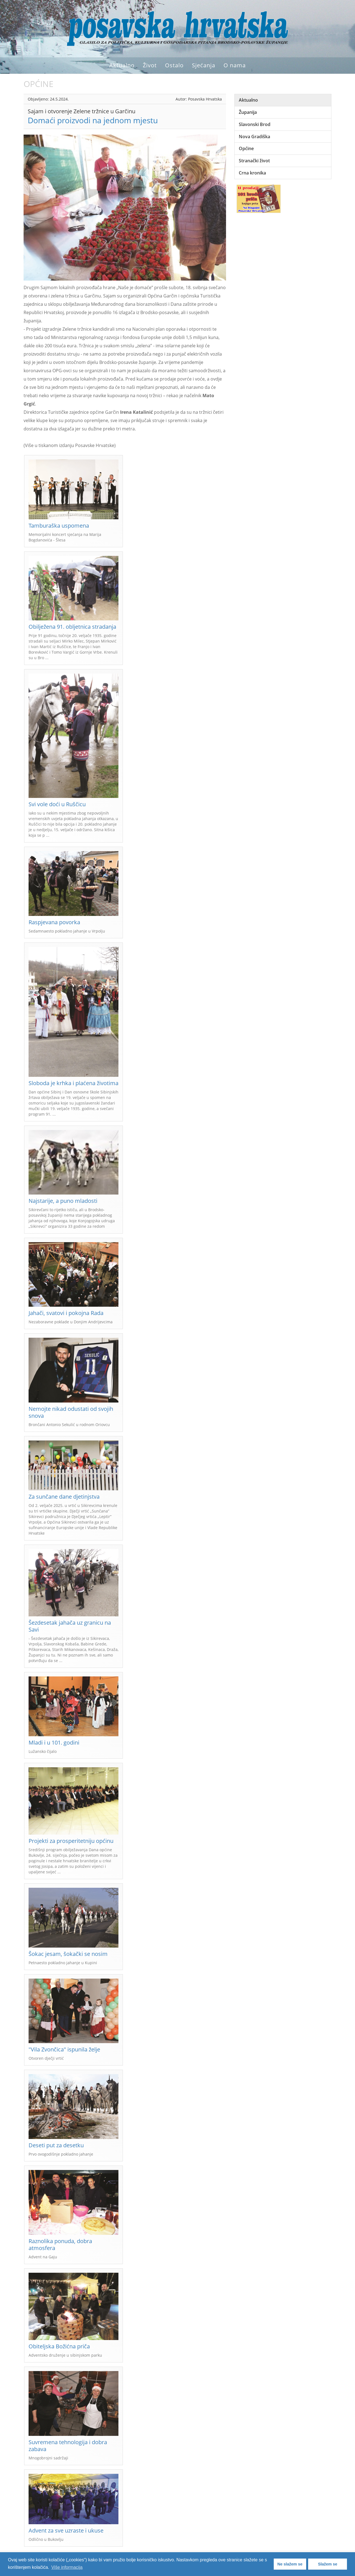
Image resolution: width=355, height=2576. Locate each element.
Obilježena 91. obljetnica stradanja (72, 626)
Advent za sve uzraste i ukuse (66, 2530)
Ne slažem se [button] (289, 2564)
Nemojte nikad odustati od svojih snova (71, 1412)
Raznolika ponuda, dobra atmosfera (60, 2244)
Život (150, 65)
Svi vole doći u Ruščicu (57, 804)
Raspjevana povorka (54, 922)
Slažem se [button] (327, 2564)
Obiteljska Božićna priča (59, 2346)
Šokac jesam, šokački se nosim (68, 1954)
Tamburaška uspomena (59, 525)
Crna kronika (252, 173)
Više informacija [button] (67, 2567)
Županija (248, 112)
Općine (246, 148)
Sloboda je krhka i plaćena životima (73, 1083)
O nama (235, 65)
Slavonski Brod (254, 124)
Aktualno (122, 65)
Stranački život (254, 161)
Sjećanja (203, 65)
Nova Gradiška (254, 136)
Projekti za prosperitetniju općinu (71, 1841)
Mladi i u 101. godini (54, 1742)
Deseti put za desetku (56, 2145)
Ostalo (174, 65)
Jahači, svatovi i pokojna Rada (66, 1313)
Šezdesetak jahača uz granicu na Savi (70, 1626)
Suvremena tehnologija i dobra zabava (68, 2445)
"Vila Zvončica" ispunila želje (64, 2049)
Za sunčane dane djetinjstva (64, 1496)
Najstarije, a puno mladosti (63, 1200)
